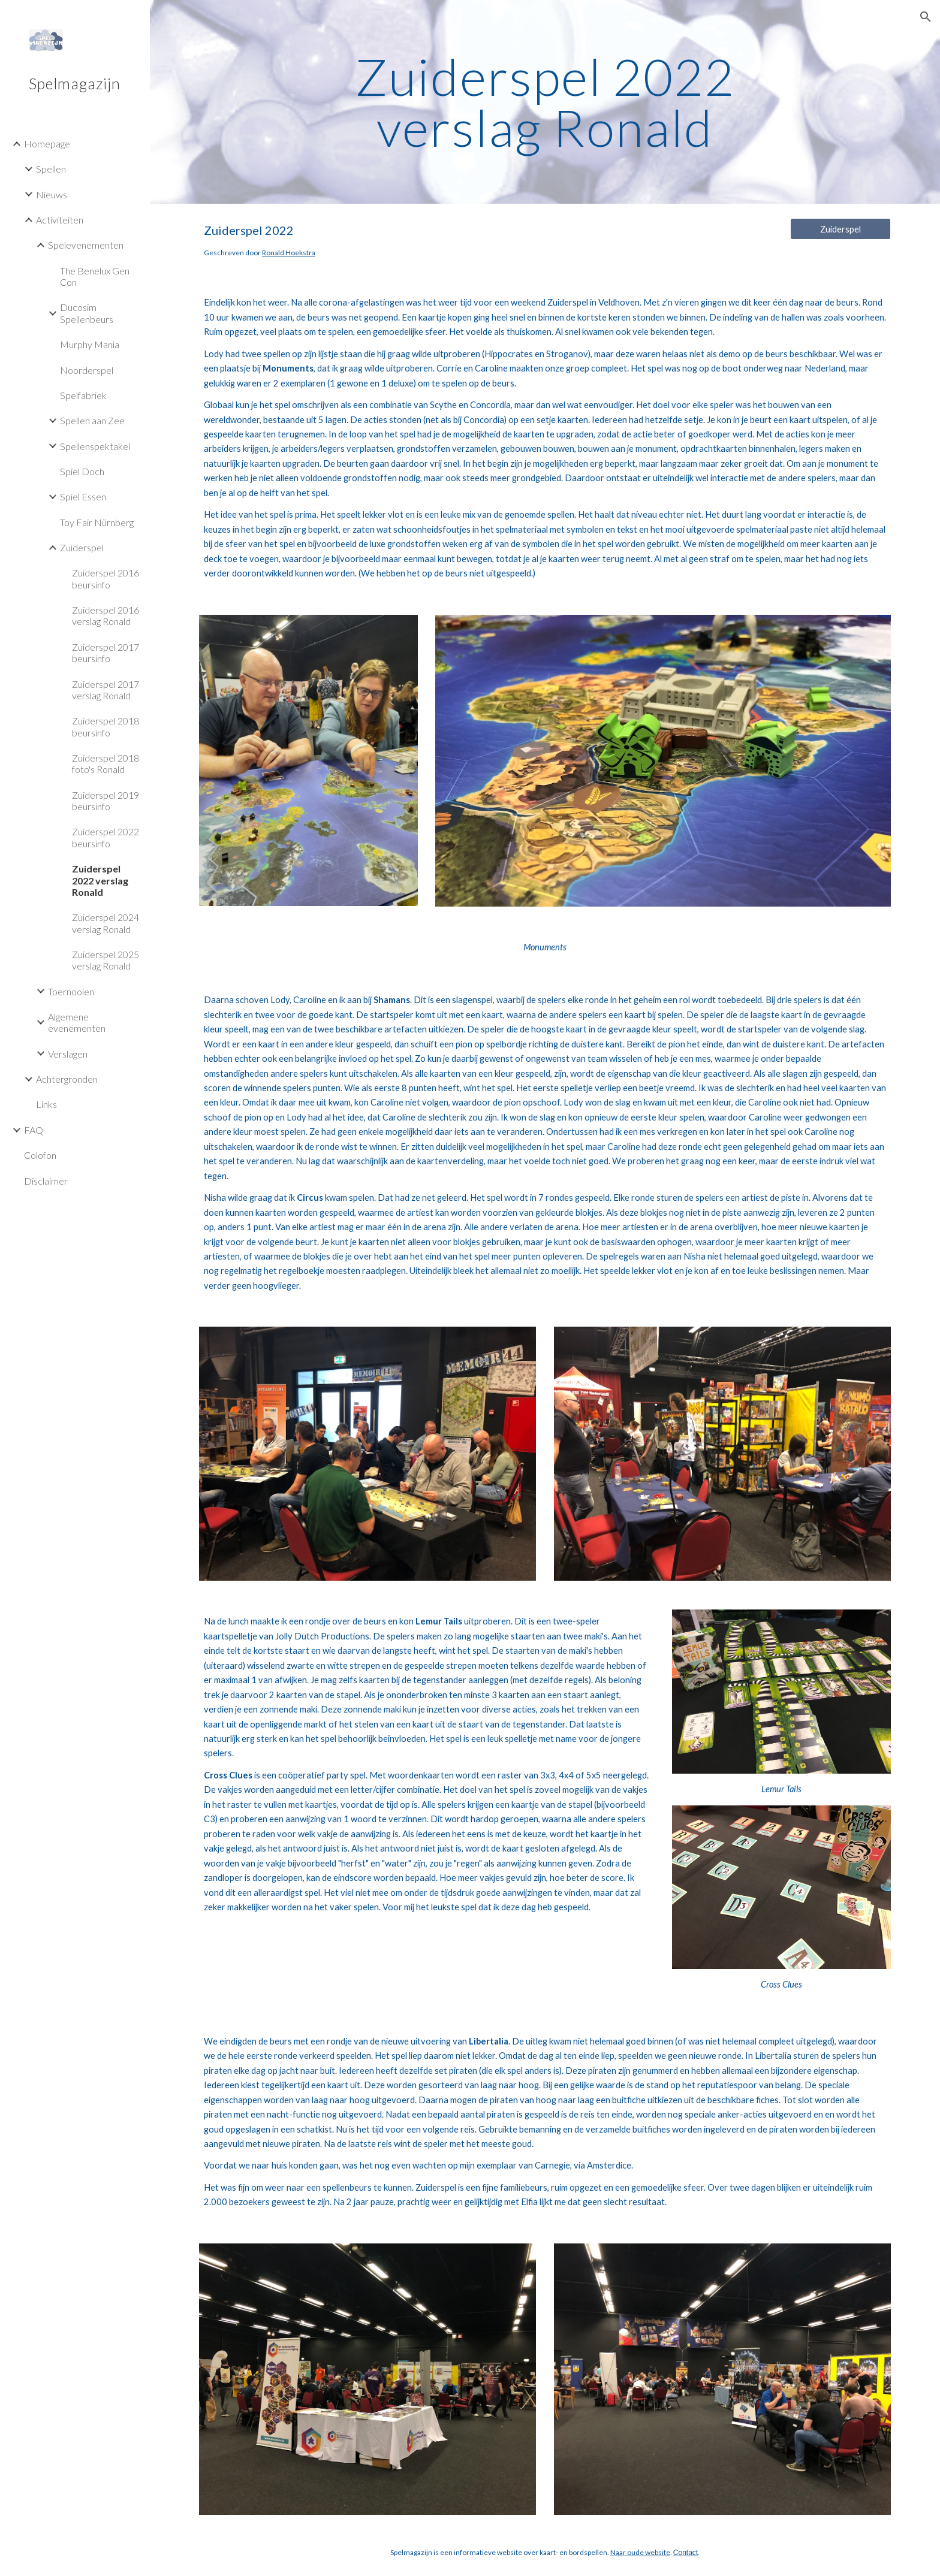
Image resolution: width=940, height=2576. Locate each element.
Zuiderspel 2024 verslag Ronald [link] (105, 922)
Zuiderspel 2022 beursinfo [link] (105, 837)
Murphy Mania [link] (89, 344)
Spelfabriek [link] (83, 395)
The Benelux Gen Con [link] (94, 276)
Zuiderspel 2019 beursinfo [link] (105, 800)
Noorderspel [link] (86, 370)
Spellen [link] (51, 168)
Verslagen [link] (68, 1053)
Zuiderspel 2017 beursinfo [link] (105, 652)
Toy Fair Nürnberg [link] (97, 522)
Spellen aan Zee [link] (92, 420)
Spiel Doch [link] (82, 471)
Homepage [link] (47, 143)
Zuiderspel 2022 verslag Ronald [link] (100, 880)
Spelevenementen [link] (85, 244)
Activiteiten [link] (59, 219)
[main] (545, 102)
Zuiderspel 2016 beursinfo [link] (105, 578)
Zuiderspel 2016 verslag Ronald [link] (105, 615)
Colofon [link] (40, 1155)
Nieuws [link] (51, 194)
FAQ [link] (33, 1130)
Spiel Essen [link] (83, 496)
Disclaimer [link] (46, 1180)
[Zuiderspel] (840, 229)
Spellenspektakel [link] (95, 446)
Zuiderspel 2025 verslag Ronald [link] (105, 960)
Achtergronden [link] (67, 1079)
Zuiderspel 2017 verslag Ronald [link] (105, 689)
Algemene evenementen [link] (77, 1022)
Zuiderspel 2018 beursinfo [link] (105, 726)
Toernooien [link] (71, 991)
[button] (925, 16)
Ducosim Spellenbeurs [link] (86, 312)
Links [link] (46, 1104)
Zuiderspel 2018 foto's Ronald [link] (105, 763)
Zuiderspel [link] (82, 547)
